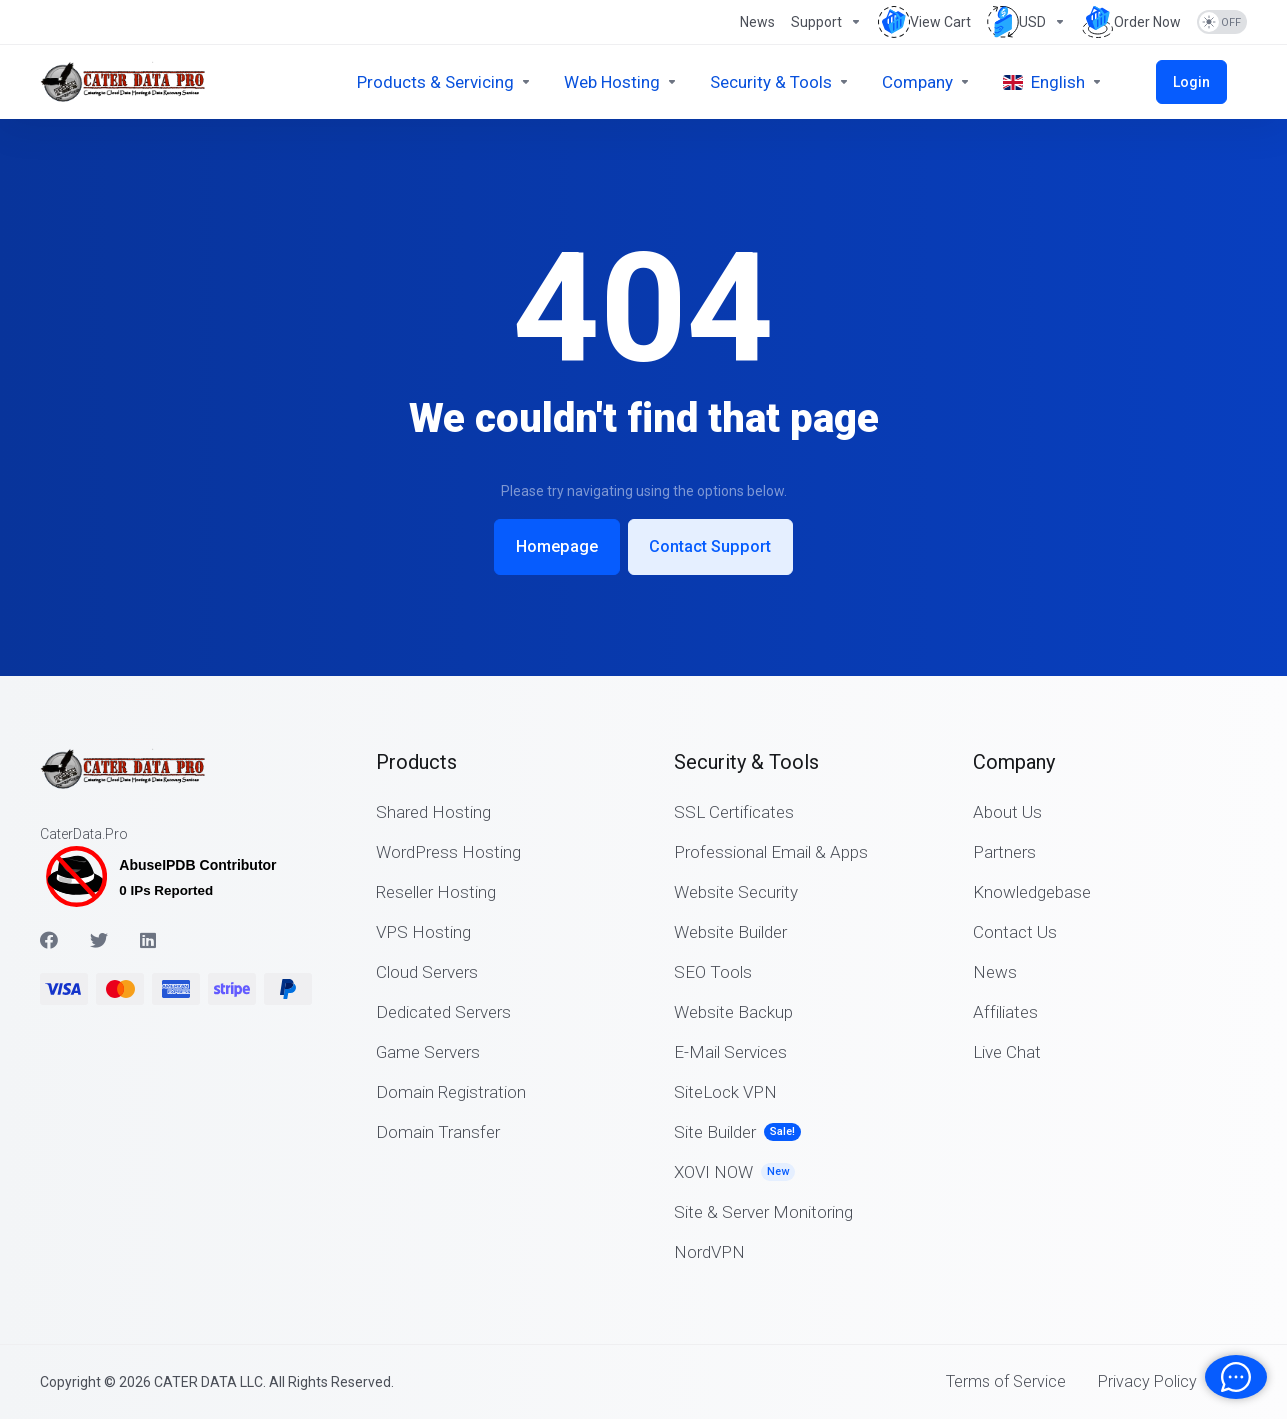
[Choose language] (1094, 82)
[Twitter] (99, 938)
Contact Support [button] (716, 546)
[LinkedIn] (149, 938)
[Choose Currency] (1026, 22)
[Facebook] (49, 938)
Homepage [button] (552, 546)
